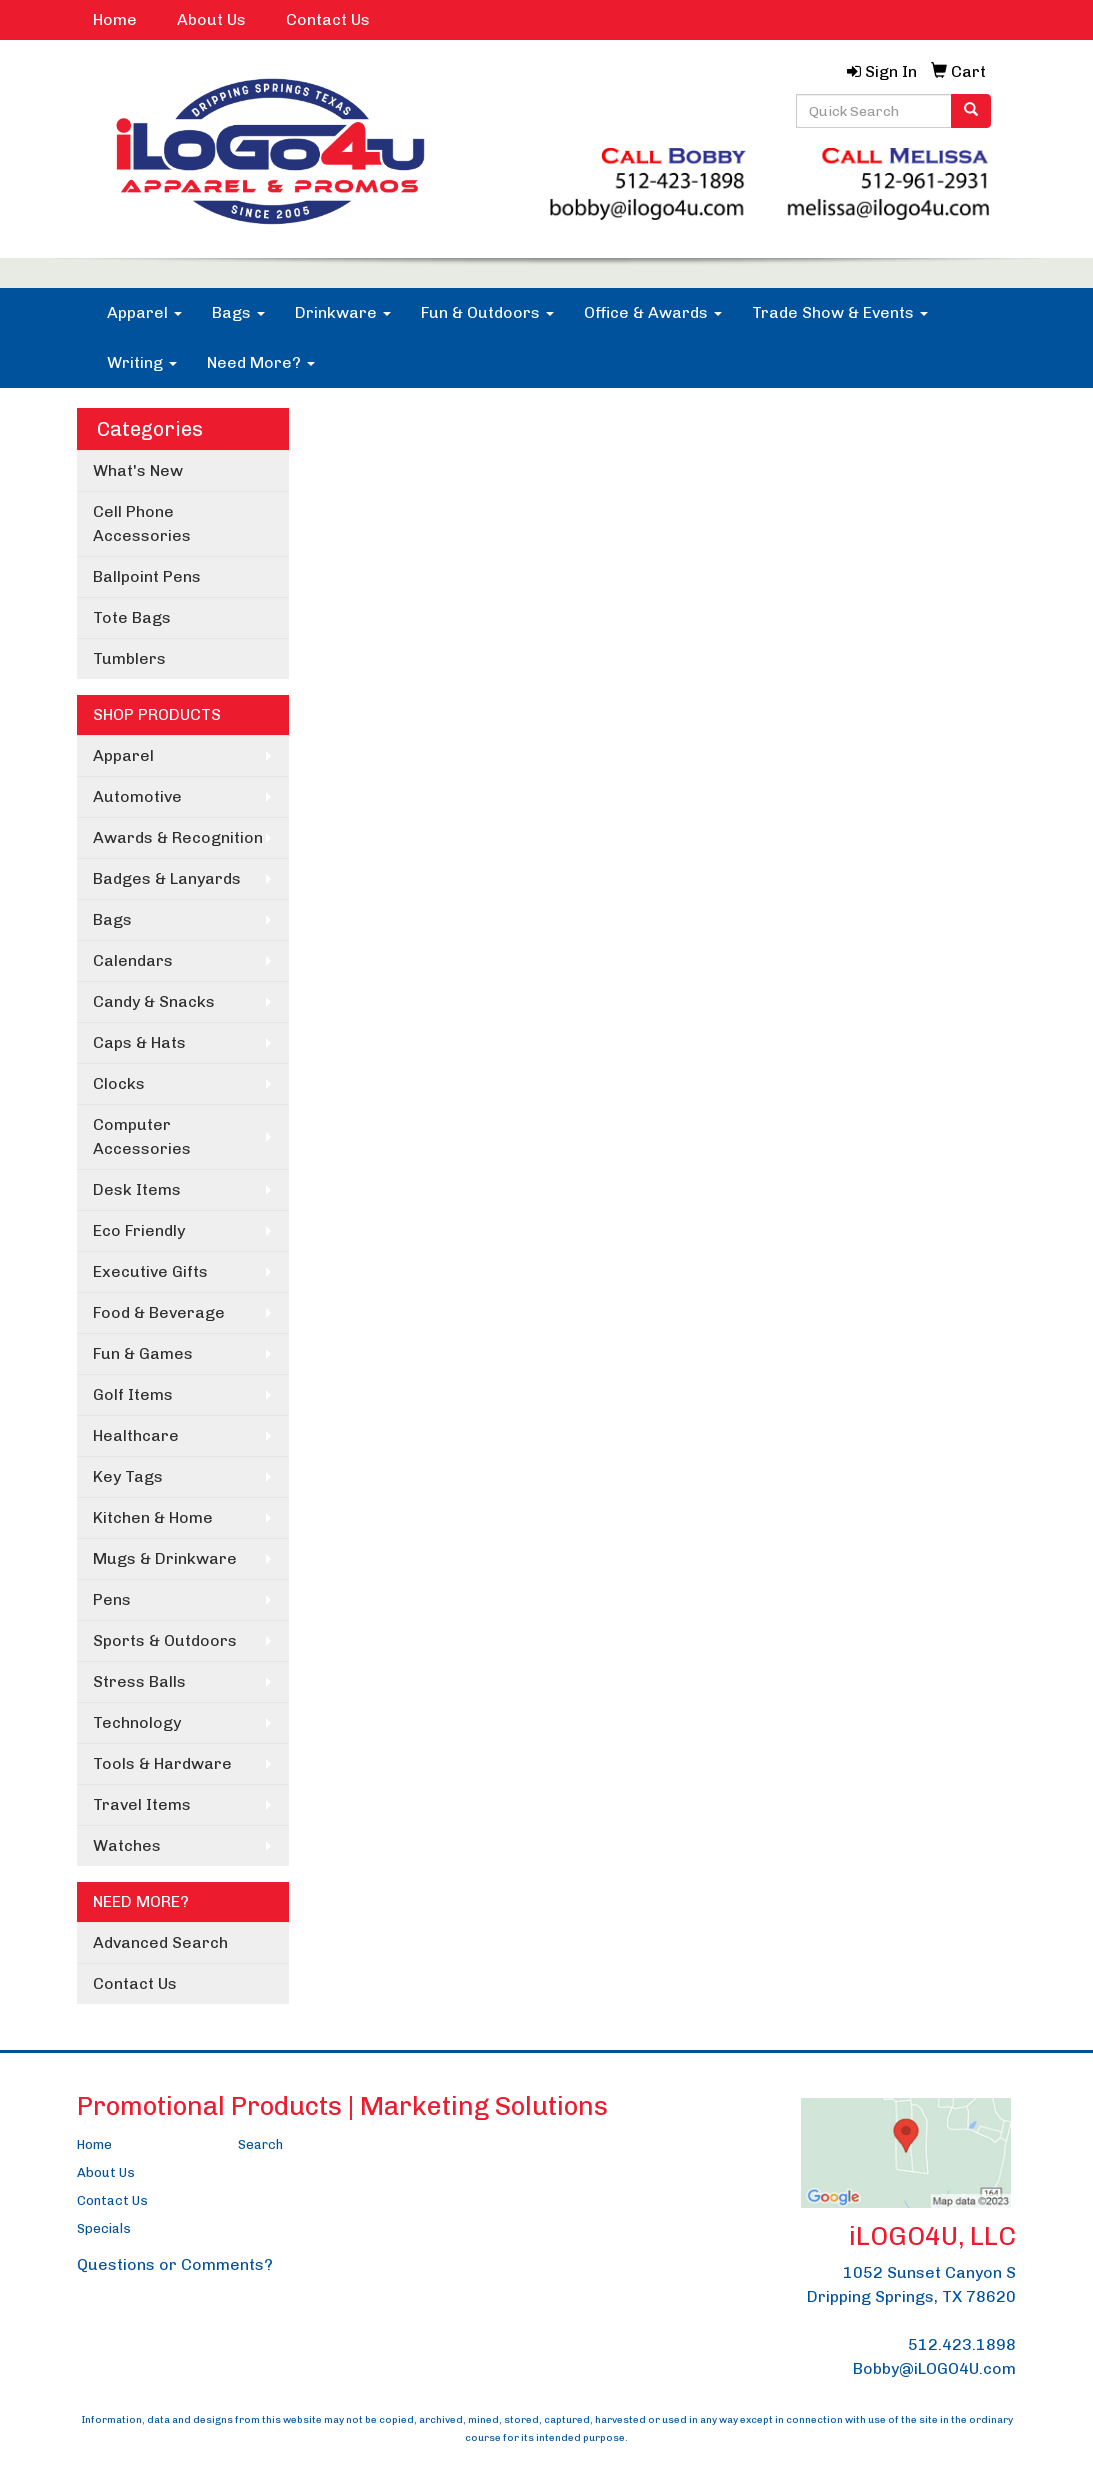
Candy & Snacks (154, 1001)
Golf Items (133, 1394)
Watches (127, 1845)
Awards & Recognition (178, 837)
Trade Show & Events (840, 312)
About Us (211, 19)
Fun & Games (143, 1353)
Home (115, 19)
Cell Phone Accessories (142, 523)
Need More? (261, 362)
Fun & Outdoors (487, 312)
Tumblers (129, 658)
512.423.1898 (962, 2344)
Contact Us (328, 19)
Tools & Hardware (162, 1763)
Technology (137, 1722)
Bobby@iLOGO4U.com (934, 2368)
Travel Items (142, 1804)
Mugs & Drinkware (165, 1558)
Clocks (119, 1083)
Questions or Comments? (175, 2264)
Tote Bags (132, 617)
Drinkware (343, 312)
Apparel (144, 312)
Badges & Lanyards (167, 878)
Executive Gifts (150, 1271)
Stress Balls (139, 1681)
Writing (142, 362)
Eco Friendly (139, 1230)
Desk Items (137, 1189)
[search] (971, 111)
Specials (104, 2228)
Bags (238, 312)
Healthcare (136, 1435)
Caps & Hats (139, 1042)
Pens (112, 1599)
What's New (138, 470)
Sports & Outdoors (165, 1640)
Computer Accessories (142, 1136)
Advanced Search (160, 1942)
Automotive (137, 796)
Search (260, 2144)
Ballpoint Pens (147, 576)
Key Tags (128, 1476)
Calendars (133, 960)
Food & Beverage (159, 1312)
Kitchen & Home (153, 1517)
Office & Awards (653, 312)
